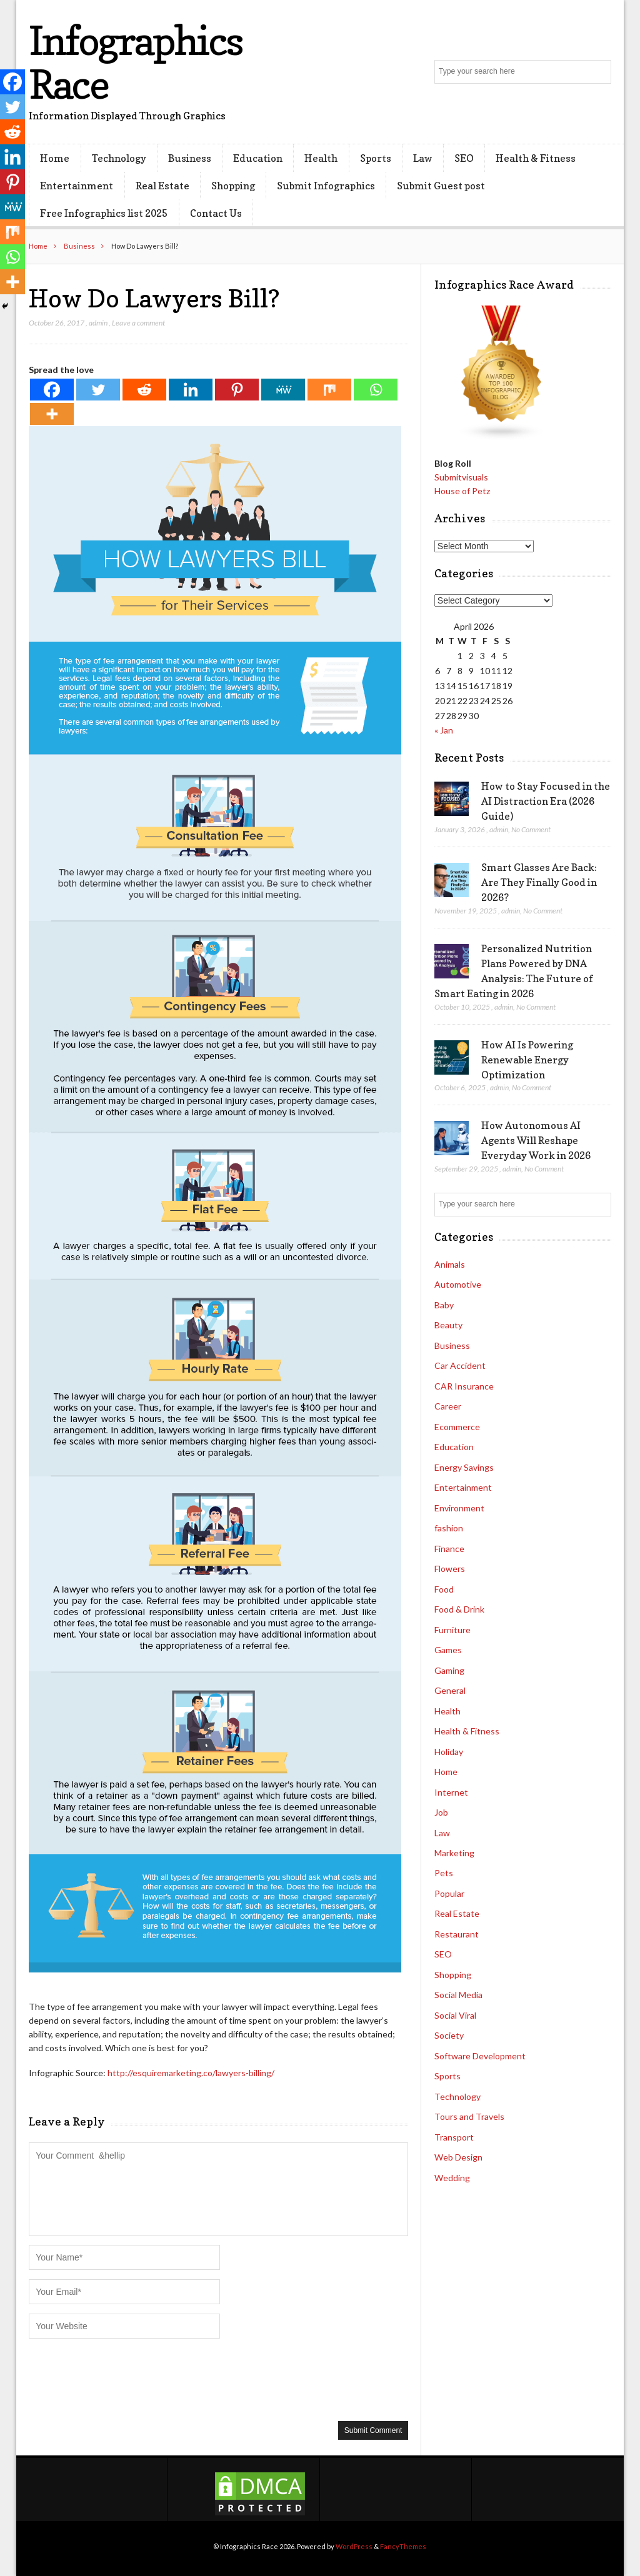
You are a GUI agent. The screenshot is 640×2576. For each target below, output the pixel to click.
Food (444, 1589)
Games (448, 1649)
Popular (449, 1893)
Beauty (448, 1325)
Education (257, 158)
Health (321, 158)
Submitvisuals (461, 477)
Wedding (452, 2177)
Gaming (449, 1670)
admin (98, 322)
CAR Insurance (464, 1386)
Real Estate (162, 185)
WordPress (354, 2546)
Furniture (452, 1629)
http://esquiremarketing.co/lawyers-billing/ (191, 2072)
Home (54, 158)
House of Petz (462, 490)
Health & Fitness (536, 158)
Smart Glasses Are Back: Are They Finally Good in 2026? (539, 882)
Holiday (448, 1751)
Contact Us (216, 213)
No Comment (531, 829)
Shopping (233, 185)
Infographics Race (135, 62)
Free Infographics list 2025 (104, 213)
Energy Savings (464, 1467)
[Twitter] (98, 389)
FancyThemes (403, 2546)
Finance (449, 1548)
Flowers (449, 1568)
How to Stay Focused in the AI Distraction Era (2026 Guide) (545, 801)
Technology (119, 158)
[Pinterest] (237, 389)
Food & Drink (459, 1609)
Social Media (458, 1994)
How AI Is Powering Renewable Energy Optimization (527, 1059)
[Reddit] (144, 389)
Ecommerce (457, 1426)
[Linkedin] (190, 389)
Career (447, 1406)
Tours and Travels (469, 2116)
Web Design (458, 2157)
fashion (448, 1528)
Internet (451, 1792)
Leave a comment (138, 322)
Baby (444, 1305)
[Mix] (329, 389)
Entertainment (76, 185)
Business (189, 158)
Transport (454, 2137)
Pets (443, 1872)
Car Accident (460, 1365)
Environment (459, 1508)
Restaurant (456, 1934)
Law (422, 158)
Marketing (454, 1852)
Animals (449, 1264)
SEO (464, 158)
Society (449, 2035)
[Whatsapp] (376, 389)
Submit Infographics (326, 185)
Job (441, 1812)
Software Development (480, 2056)
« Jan (443, 730)
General (450, 1690)
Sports (375, 158)
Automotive (457, 1284)
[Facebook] (52, 389)
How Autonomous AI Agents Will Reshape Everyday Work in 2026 (536, 1140)
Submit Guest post (441, 185)
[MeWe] (283, 389)
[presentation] (124, 2378)
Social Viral (455, 2015)
